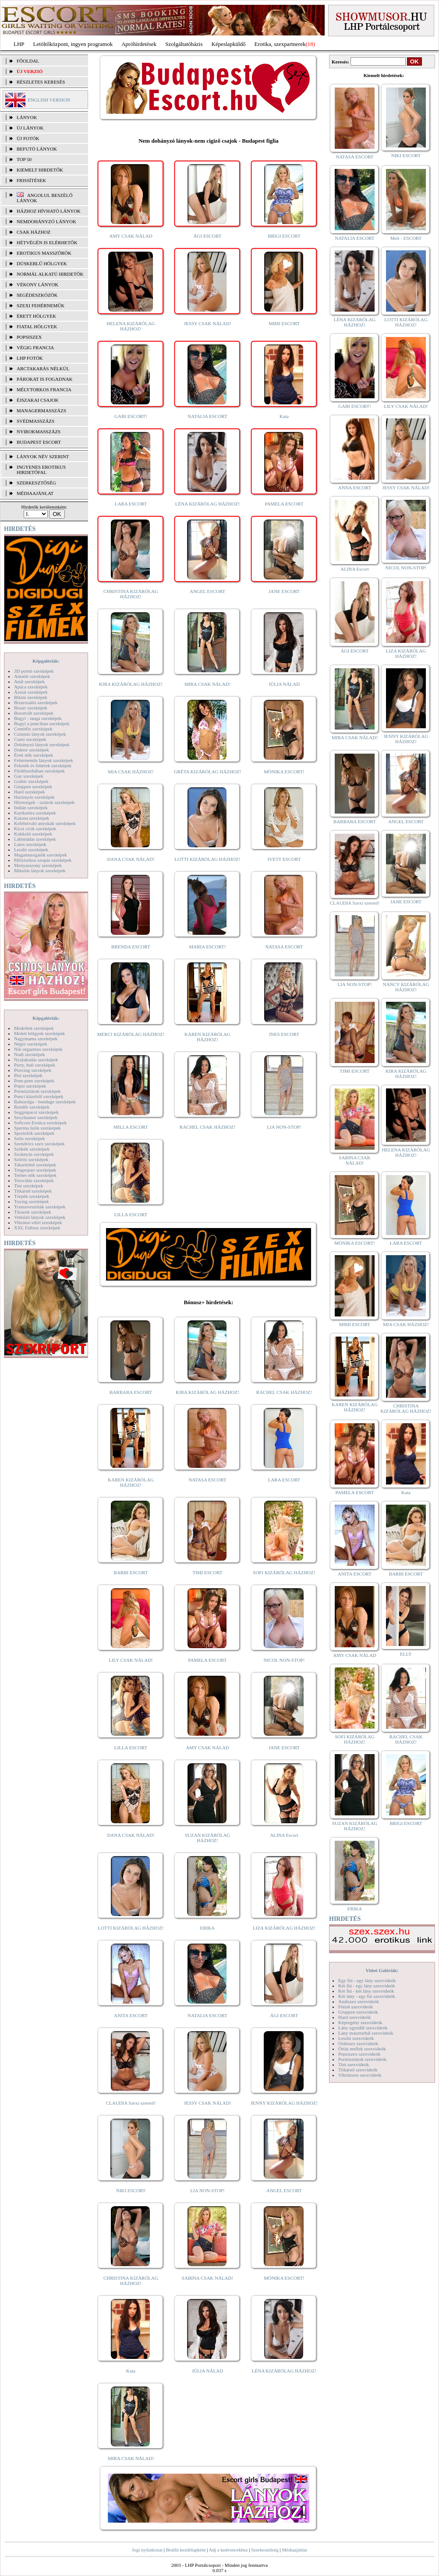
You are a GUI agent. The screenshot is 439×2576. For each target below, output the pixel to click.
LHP (19, 44)
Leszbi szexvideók (356, 2038)
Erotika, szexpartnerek (280, 44)
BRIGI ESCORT (284, 236)
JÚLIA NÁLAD (284, 684)
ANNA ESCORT (354, 487)
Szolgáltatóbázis (183, 44)
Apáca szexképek (31, 686)
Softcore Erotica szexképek (40, 1122)
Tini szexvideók (353, 2064)
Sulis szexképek (29, 1138)
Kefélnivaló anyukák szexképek (45, 823)
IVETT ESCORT (284, 859)
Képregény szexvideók (360, 2022)
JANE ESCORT (284, 591)
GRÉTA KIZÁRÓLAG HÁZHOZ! (207, 771)
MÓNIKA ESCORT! (284, 771)
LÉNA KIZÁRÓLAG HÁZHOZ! (207, 503)
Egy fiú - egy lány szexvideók (367, 1980)
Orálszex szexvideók (358, 2043)
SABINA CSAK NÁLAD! (207, 2278)
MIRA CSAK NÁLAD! (207, 684)
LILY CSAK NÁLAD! (131, 1660)
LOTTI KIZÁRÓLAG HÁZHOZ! (207, 859)
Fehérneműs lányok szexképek (43, 760)
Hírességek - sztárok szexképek (44, 802)
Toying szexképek (31, 1201)
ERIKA (207, 1927)
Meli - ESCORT (405, 238)
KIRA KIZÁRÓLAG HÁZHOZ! (131, 684)
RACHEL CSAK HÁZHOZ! (207, 1127)
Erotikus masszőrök (44, 253)
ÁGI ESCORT (208, 236)
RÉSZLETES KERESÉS (41, 81)
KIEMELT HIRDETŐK (40, 169)
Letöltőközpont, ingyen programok (73, 44)
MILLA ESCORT (130, 1127)
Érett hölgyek (36, 316)
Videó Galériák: (381, 1970)
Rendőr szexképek (32, 1106)
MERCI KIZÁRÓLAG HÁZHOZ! (130, 1034)
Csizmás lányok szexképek (40, 734)
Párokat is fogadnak (45, 379)
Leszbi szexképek (31, 849)
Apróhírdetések (138, 44)
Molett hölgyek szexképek (39, 1033)
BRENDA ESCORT (130, 946)
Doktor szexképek (31, 749)
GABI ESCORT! (130, 416)
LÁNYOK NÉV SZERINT (43, 456)
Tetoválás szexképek (34, 1180)
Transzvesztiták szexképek (39, 1206)
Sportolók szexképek (34, 1133)
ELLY (406, 1654)
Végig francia (35, 347)
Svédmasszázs (35, 421)
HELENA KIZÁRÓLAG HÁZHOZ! (130, 326)
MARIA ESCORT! (207, 946)
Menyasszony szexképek (38, 865)
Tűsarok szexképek (32, 1211)
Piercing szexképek (32, 1070)
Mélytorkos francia (44, 389)
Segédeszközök (37, 295)
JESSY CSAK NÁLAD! (207, 323)
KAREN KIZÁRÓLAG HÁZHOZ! (207, 1037)
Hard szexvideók (354, 2017)
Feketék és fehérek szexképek (42, 765)
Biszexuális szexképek (35, 702)
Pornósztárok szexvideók (362, 2059)
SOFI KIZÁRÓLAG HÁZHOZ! (284, 1572)
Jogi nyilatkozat (147, 2549)
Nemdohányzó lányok (46, 221)
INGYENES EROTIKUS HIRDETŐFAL (41, 469)
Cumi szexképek (30, 739)
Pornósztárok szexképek (37, 1091)
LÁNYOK (27, 117)
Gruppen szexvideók (358, 2011)
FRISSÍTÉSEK (31, 180)
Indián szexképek (31, 807)
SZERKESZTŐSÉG (36, 482)
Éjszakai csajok (38, 400)
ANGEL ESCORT (207, 591)
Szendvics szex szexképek (39, 1143)
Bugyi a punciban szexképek (41, 723)
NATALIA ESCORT (207, 416)
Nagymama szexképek (35, 1038)
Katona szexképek (31, 818)
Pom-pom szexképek (34, 1080)
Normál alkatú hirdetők (50, 274)
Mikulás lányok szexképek (39, 870)
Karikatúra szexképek (35, 812)
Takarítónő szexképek (35, 1164)
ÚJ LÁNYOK (30, 127)
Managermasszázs (41, 410)
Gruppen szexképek (33, 786)
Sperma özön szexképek (37, 1127)
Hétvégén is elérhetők (47, 242)
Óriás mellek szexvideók (362, 2048)
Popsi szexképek (30, 1085)
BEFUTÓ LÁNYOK (37, 148)
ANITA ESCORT (131, 2015)
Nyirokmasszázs (38, 431)
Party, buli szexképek (34, 1064)
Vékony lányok (37, 284)
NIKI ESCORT (130, 2190)
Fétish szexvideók (355, 2006)
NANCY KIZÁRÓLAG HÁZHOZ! (406, 987)
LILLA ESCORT (130, 1214)
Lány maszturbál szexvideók (365, 2033)
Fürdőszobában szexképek (39, 770)
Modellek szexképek (34, 1028)
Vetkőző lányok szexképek (39, 1217)
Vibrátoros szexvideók (360, 2075)
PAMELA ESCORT (284, 503)
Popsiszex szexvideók (359, 2054)
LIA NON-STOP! (284, 1127)
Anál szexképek (29, 681)
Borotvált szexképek (33, 713)
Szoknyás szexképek (34, 1154)
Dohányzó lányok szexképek (41, 744)
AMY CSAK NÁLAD (130, 236)
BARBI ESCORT (131, 1572)
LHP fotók (30, 358)
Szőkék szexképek (32, 1148)
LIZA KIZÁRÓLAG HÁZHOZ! (284, 1927)
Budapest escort (39, 442)
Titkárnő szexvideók (358, 2069)
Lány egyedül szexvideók (362, 2027)
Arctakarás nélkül (43, 368)
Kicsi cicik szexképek (35, 828)
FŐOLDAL (28, 60)
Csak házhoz (33, 232)
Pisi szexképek (28, 1075)
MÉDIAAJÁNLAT (35, 493)
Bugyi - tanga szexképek (37, 718)
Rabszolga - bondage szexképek (45, 1101)
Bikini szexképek (30, 697)
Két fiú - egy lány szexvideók (366, 1985)
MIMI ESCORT (284, 323)
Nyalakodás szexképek (36, 1059)
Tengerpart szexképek (35, 1169)
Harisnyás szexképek (34, 797)
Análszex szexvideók (358, 2001)
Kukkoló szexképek (33, 833)
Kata (284, 416)
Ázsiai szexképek (31, 692)
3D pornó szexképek (33, 671)
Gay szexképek (28, 776)
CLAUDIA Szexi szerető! (131, 2103)
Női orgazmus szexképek (38, 1049)
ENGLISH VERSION (49, 99)
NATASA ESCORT (284, 946)
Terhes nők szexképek (35, 1175)
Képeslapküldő (229, 44)
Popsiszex (29, 337)
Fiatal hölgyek (37, 326)
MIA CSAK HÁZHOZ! (131, 771)
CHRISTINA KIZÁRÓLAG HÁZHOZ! (130, 594)
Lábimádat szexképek (35, 839)
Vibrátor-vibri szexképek (38, 1222)
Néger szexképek (30, 1043)
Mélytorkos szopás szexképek (42, 860)
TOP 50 (24, 159)
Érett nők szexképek (33, 755)
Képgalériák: (46, 660)
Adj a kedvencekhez (228, 2549)
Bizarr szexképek (30, 707)
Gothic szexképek (31, 781)
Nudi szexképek (29, 1054)
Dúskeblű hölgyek (42, 263)
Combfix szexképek (33, 728)
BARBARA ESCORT (131, 1392)
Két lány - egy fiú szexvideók (366, 1996)
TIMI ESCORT (207, 1572)
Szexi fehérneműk (40, 305)
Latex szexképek (30, 844)
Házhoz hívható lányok (49, 211)
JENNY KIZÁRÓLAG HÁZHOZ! (284, 2103)
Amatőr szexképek (32, 676)
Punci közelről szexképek (38, 1096)
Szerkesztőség (264, 2549)
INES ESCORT (284, 1034)
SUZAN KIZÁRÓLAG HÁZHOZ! (207, 1837)
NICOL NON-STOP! (284, 1660)
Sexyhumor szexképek (35, 1117)
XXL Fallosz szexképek (37, 1227)
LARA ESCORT (131, 503)
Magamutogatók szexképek (40, 854)
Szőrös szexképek (31, 1159)
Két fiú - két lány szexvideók (366, 1990)
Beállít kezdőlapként (186, 2549)
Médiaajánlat (294, 2549)
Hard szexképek (29, 791)
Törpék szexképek (31, 1196)
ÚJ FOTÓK (28, 138)
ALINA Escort (284, 1835)
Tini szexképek (28, 1185)
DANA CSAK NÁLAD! (130, 859)
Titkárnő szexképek (33, 1190)
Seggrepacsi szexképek (36, 1112)
